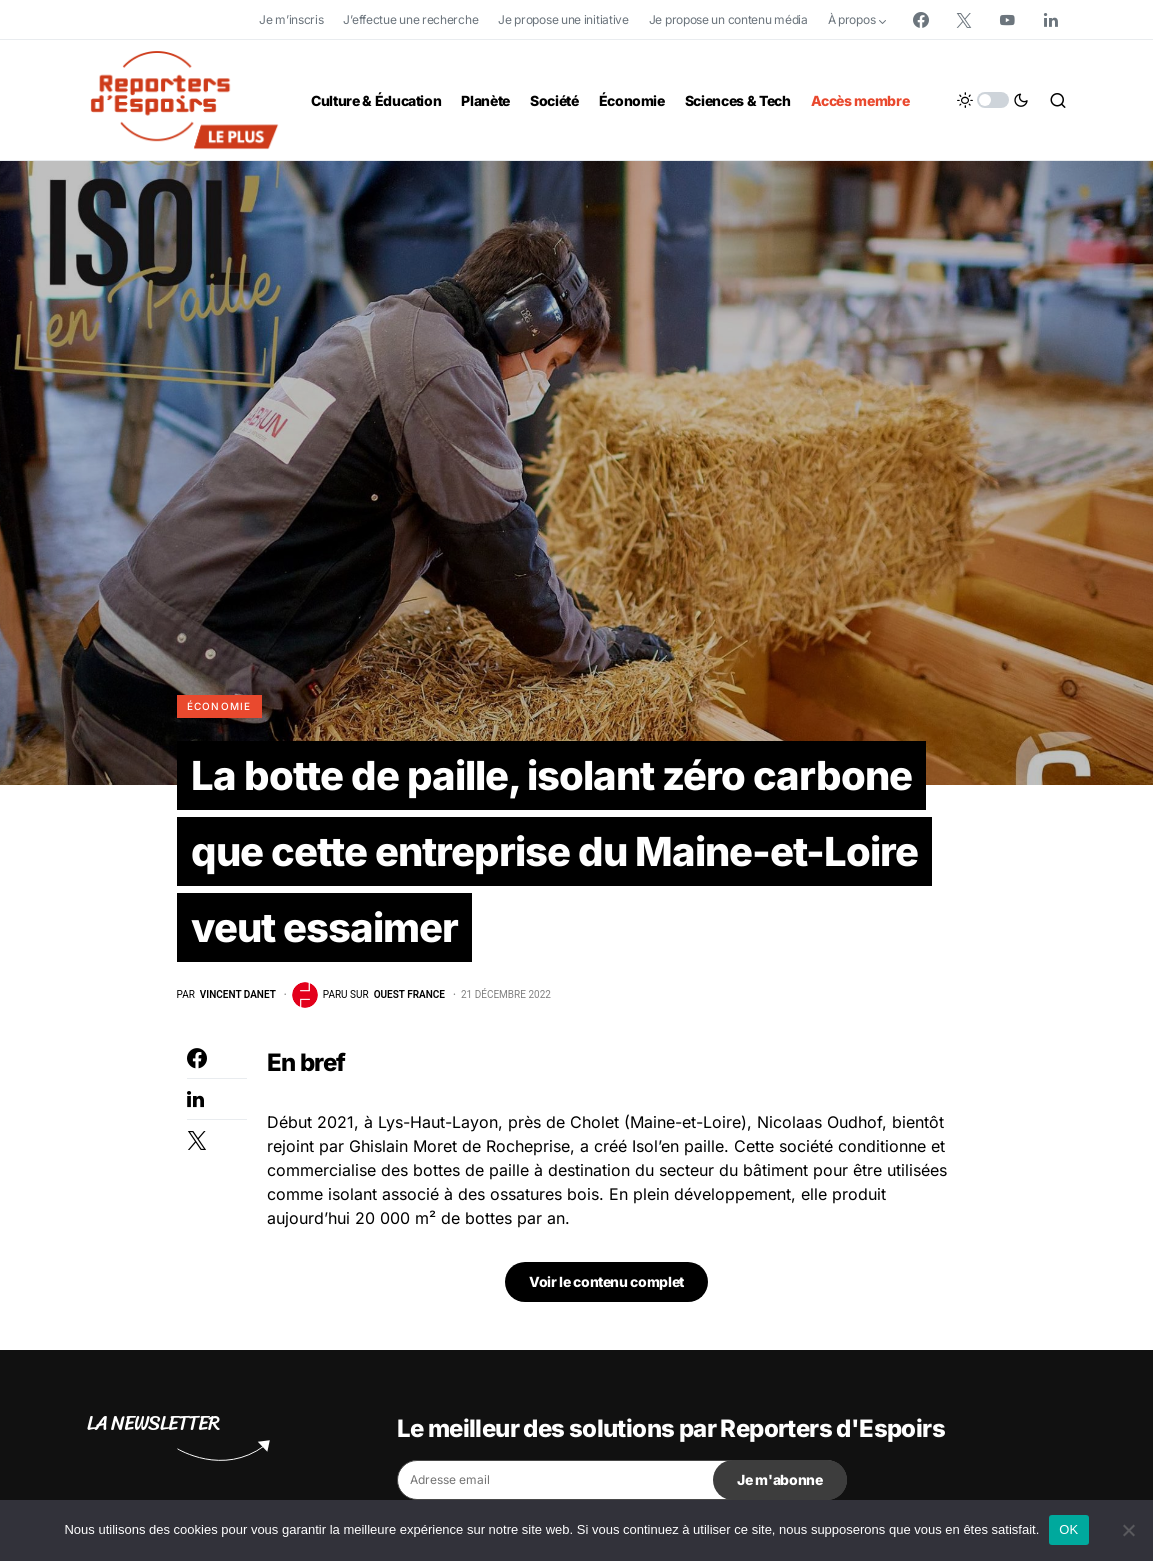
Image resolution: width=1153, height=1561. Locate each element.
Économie (219, 706)
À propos (852, 19)
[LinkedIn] (1051, 20)
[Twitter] (964, 20)
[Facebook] (921, 20)
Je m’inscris (291, 19)
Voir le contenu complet (606, 1281)
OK (1068, 1529)
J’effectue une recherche (410, 19)
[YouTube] (1007, 20)
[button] (993, 100)
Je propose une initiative (563, 19)
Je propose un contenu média (728, 19)
